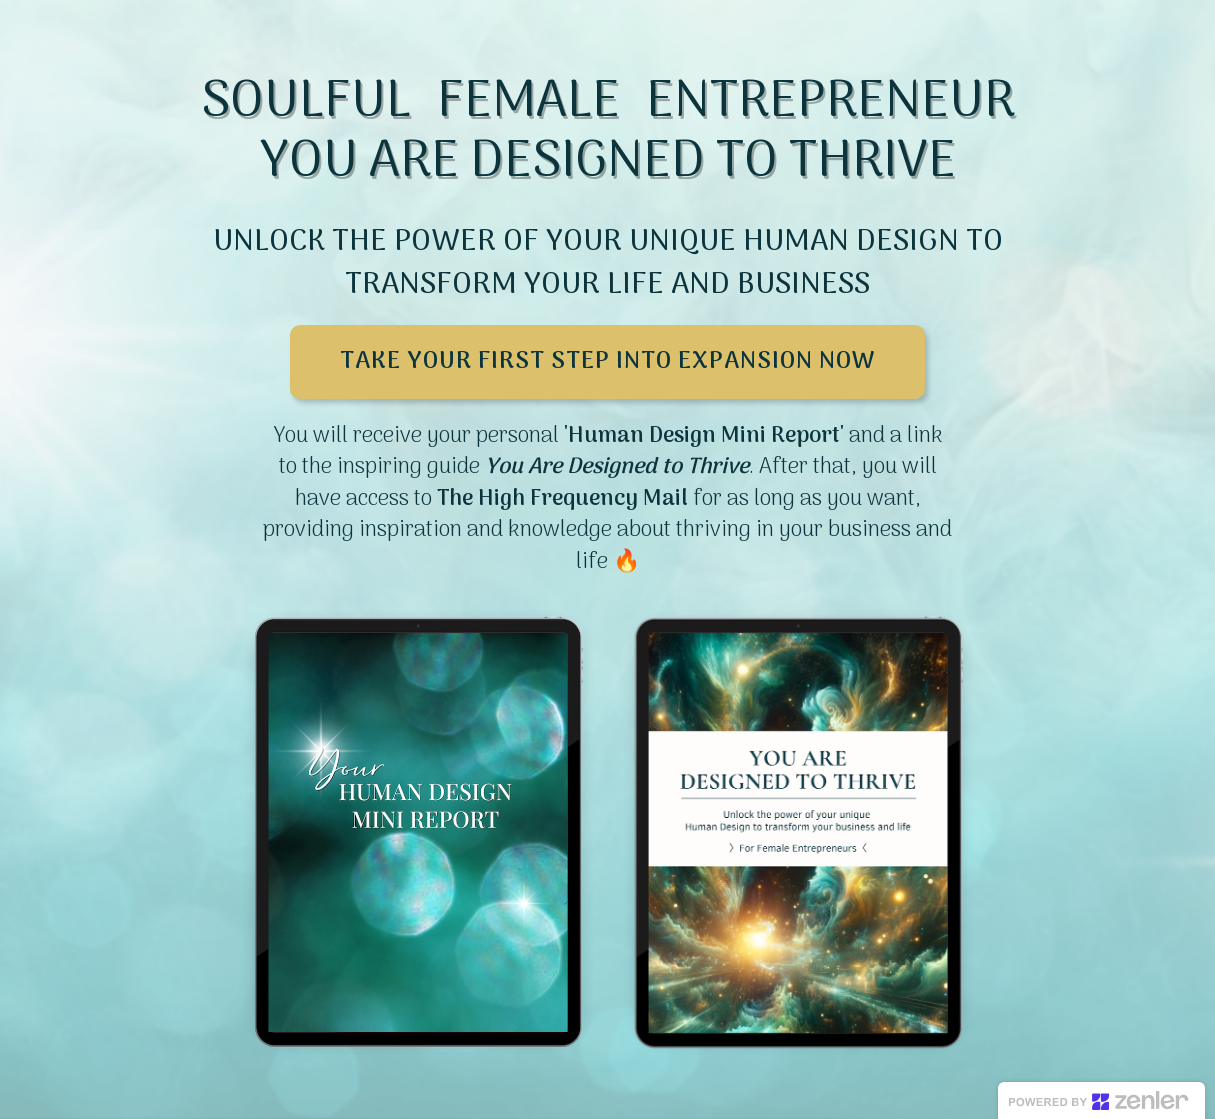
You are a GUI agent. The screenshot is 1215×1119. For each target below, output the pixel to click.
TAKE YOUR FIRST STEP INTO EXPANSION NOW (607, 361)
